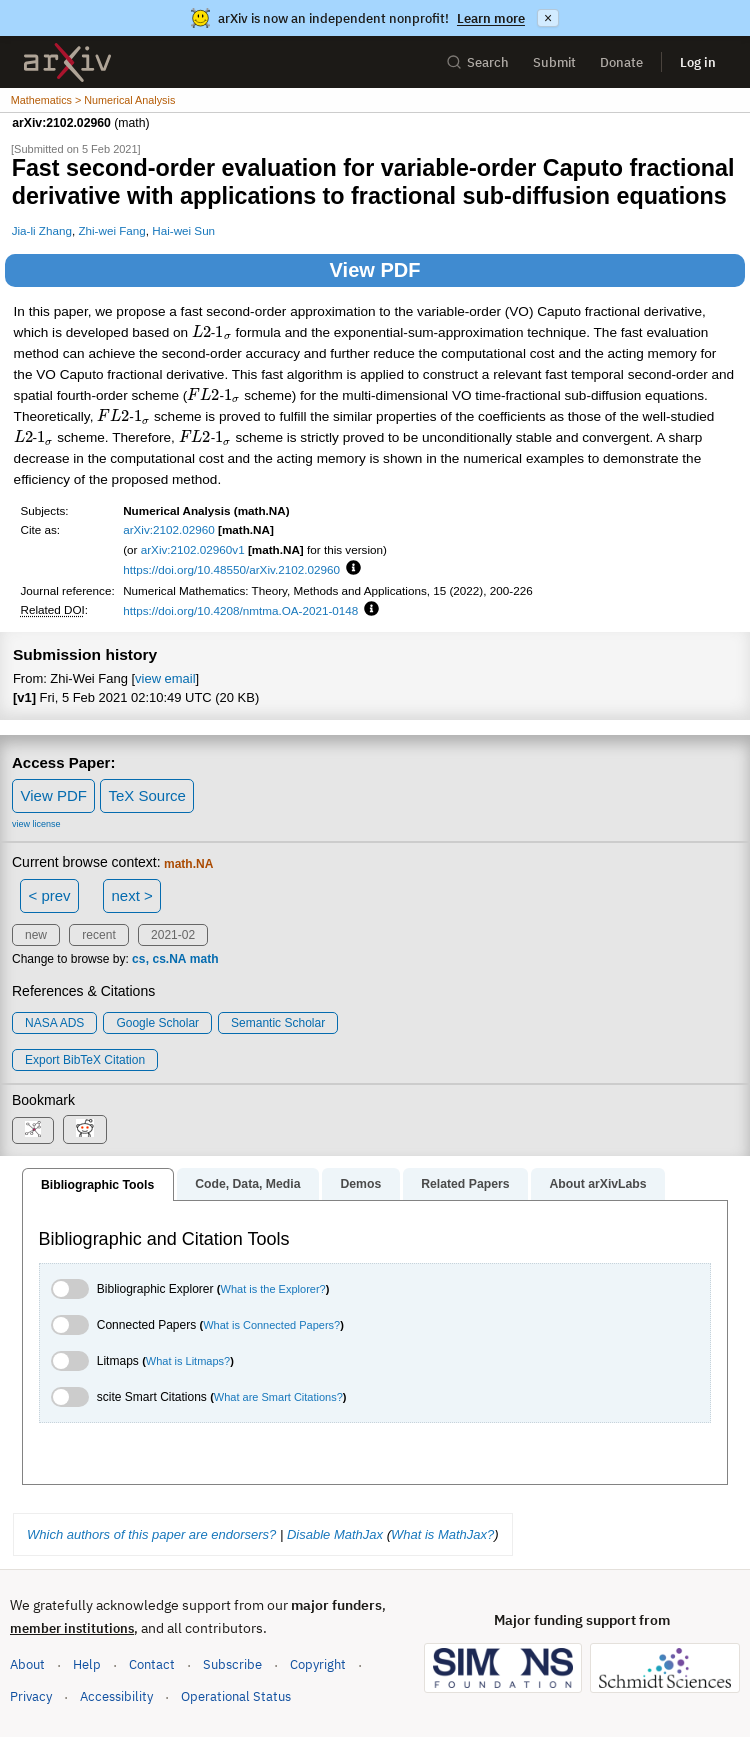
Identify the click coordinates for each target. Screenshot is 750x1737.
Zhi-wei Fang (111, 230)
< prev (50, 895)
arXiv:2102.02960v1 (193, 549)
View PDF (375, 270)
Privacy (31, 1696)
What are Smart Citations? (278, 1397)
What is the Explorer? (273, 1289)
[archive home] (67, 62)
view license (36, 824)
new (36, 935)
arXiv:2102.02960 (169, 529)
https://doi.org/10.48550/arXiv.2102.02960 (231, 569)
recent (98, 935)
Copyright (318, 1664)
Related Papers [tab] (465, 1184)
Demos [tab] (360, 1184)
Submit (554, 62)
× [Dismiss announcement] (548, 18)
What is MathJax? (442, 1534)
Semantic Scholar (278, 1023)
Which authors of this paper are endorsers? (151, 1534)
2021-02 (173, 935)
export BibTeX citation (85, 1060)
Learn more (491, 18)
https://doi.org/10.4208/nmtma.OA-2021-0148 (240, 610)
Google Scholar (157, 1023)
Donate (621, 62)
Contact (152, 1664)
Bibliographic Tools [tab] (97, 1185)
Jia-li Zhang (42, 230)
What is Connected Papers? (271, 1325)
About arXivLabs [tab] (597, 1184)
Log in (698, 62)
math (204, 959)
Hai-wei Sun (183, 230)
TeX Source (147, 795)
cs (138, 959)
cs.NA (169, 959)
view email (165, 678)
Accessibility (116, 1696)
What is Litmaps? (188, 1361)
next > (131, 895)
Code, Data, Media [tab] (247, 1184)
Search (477, 62)
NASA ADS (54, 1023)
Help (87, 1664)
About (27, 1664)
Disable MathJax (335, 1534)
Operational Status (236, 1695)
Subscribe (232, 1664)
